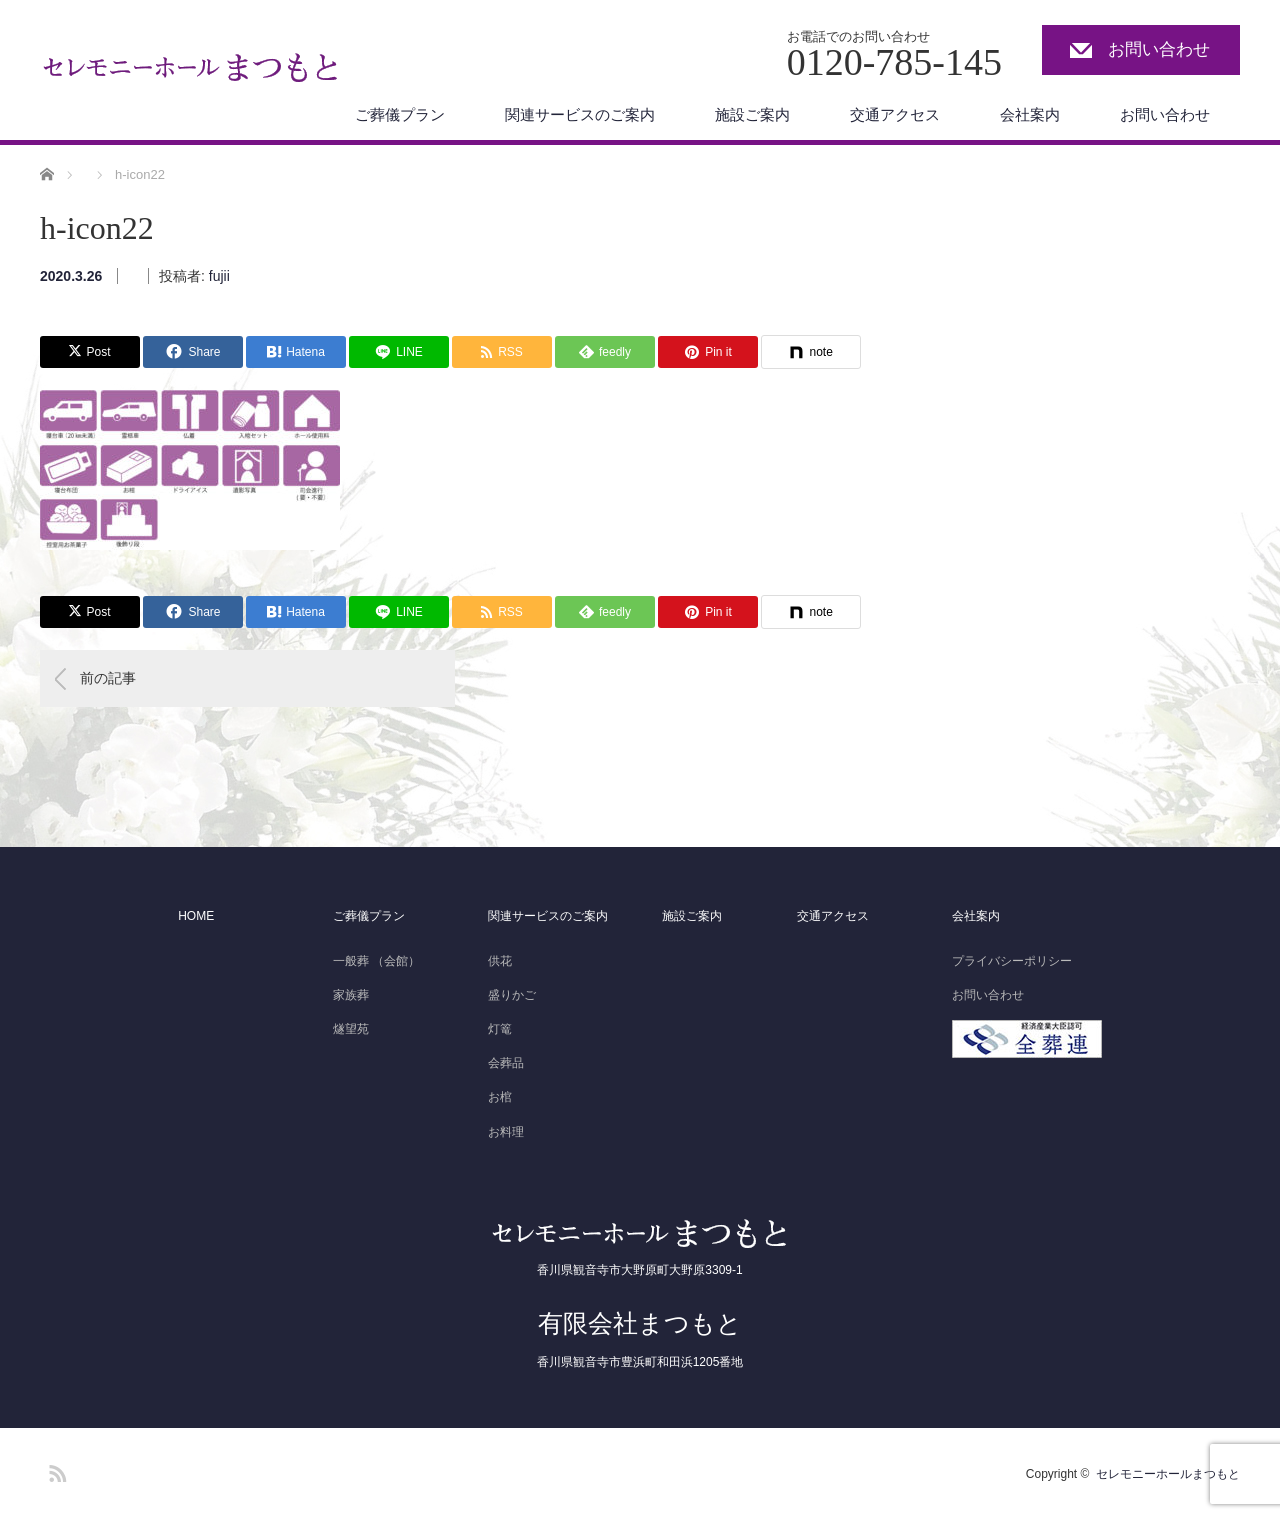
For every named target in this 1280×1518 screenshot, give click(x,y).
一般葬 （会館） (376, 961)
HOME (196, 916)
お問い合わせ (1159, 49)
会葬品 (506, 1063)
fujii (219, 276)
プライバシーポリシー (1012, 961)
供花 (500, 961)
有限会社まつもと (640, 1323)
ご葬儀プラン (400, 114)
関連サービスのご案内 (580, 114)
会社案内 (1030, 114)
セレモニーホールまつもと (1168, 1474)
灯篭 (500, 1029)
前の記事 (108, 678)
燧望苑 (351, 1029)
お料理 (506, 1132)
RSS (55, 1470)
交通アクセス (895, 114)
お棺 (500, 1097)
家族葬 (351, 995)
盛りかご (512, 995)
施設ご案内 (752, 114)
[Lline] (399, 352)
